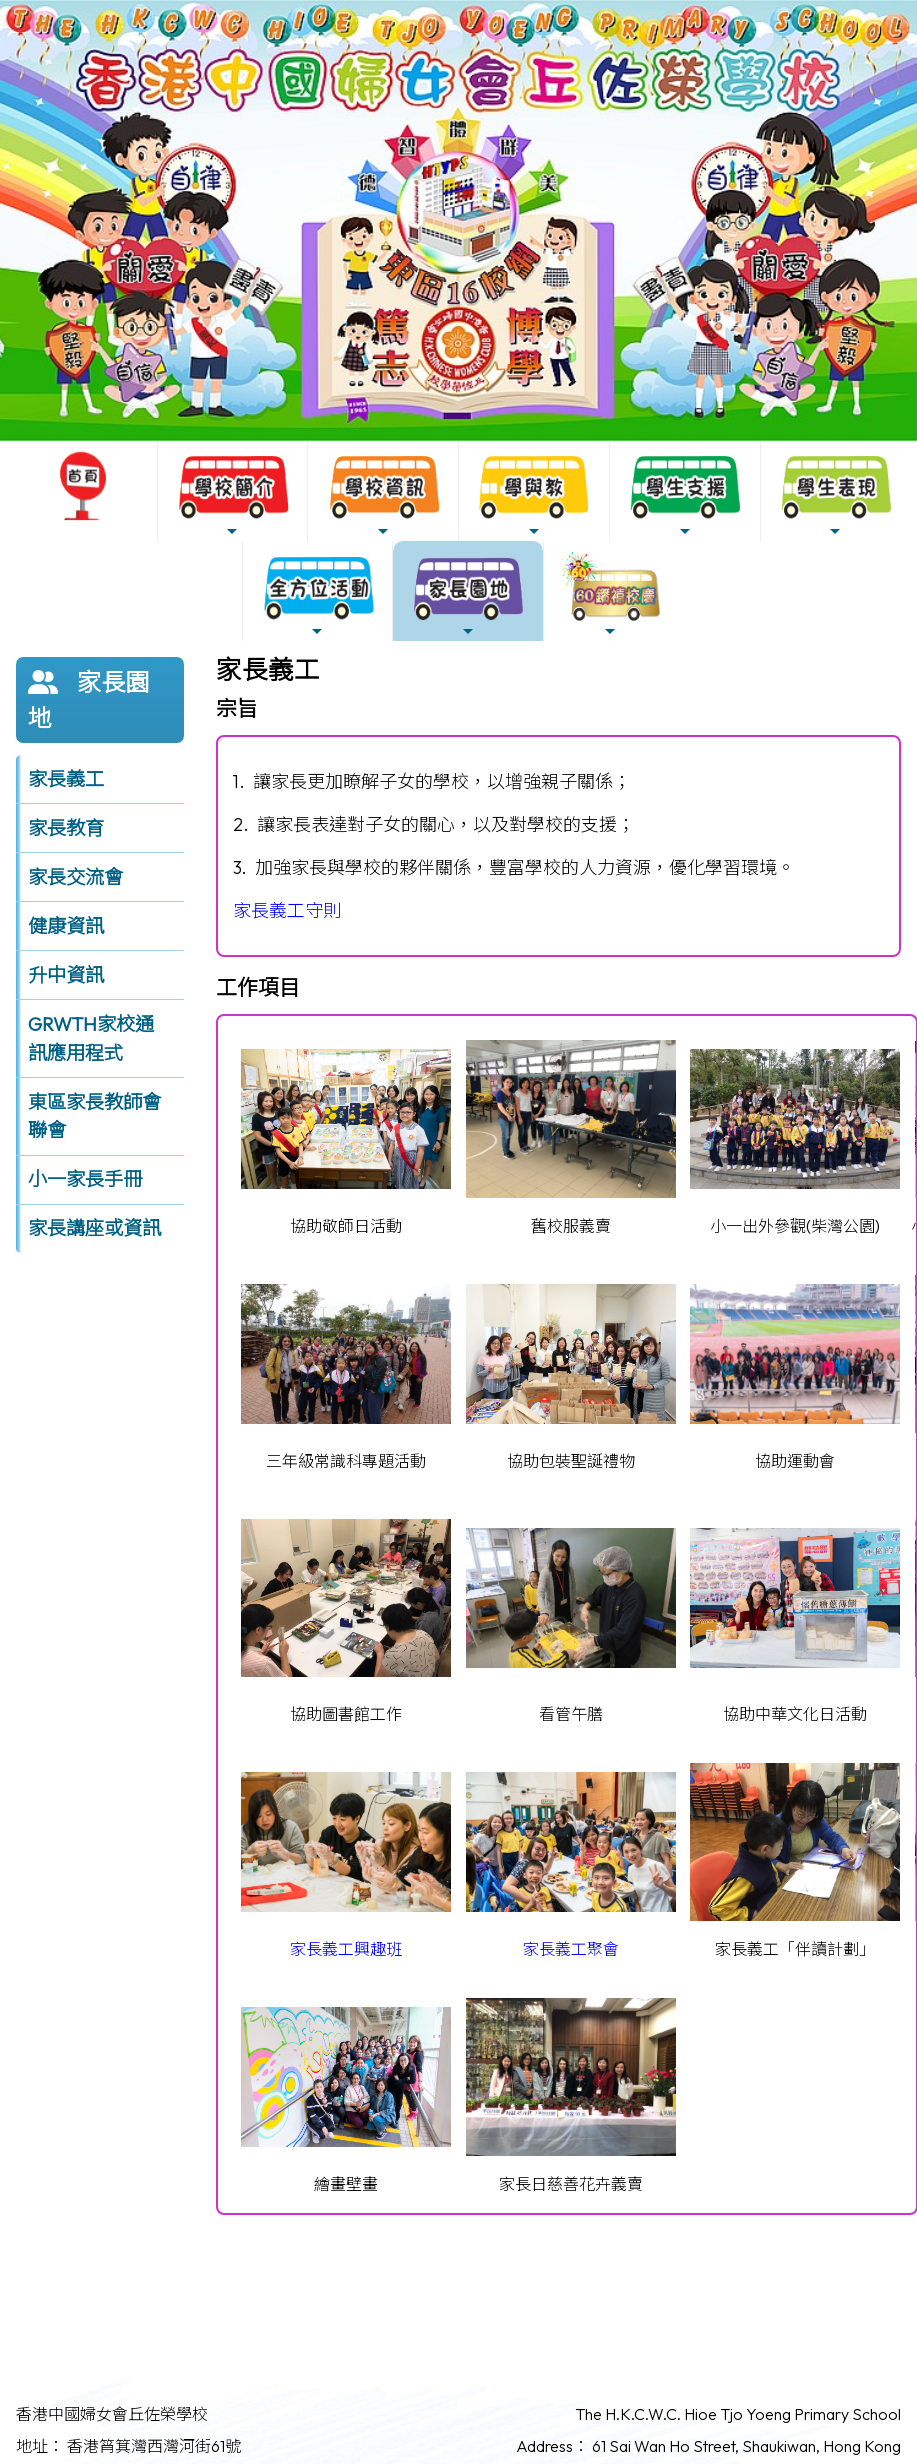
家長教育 (66, 828)
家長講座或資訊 (94, 1228)
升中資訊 (66, 975)
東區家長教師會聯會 (94, 1116)
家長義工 (66, 779)
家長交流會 (75, 877)
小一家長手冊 (85, 1179)
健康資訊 (66, 926)
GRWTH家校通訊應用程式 (91, 1038)
